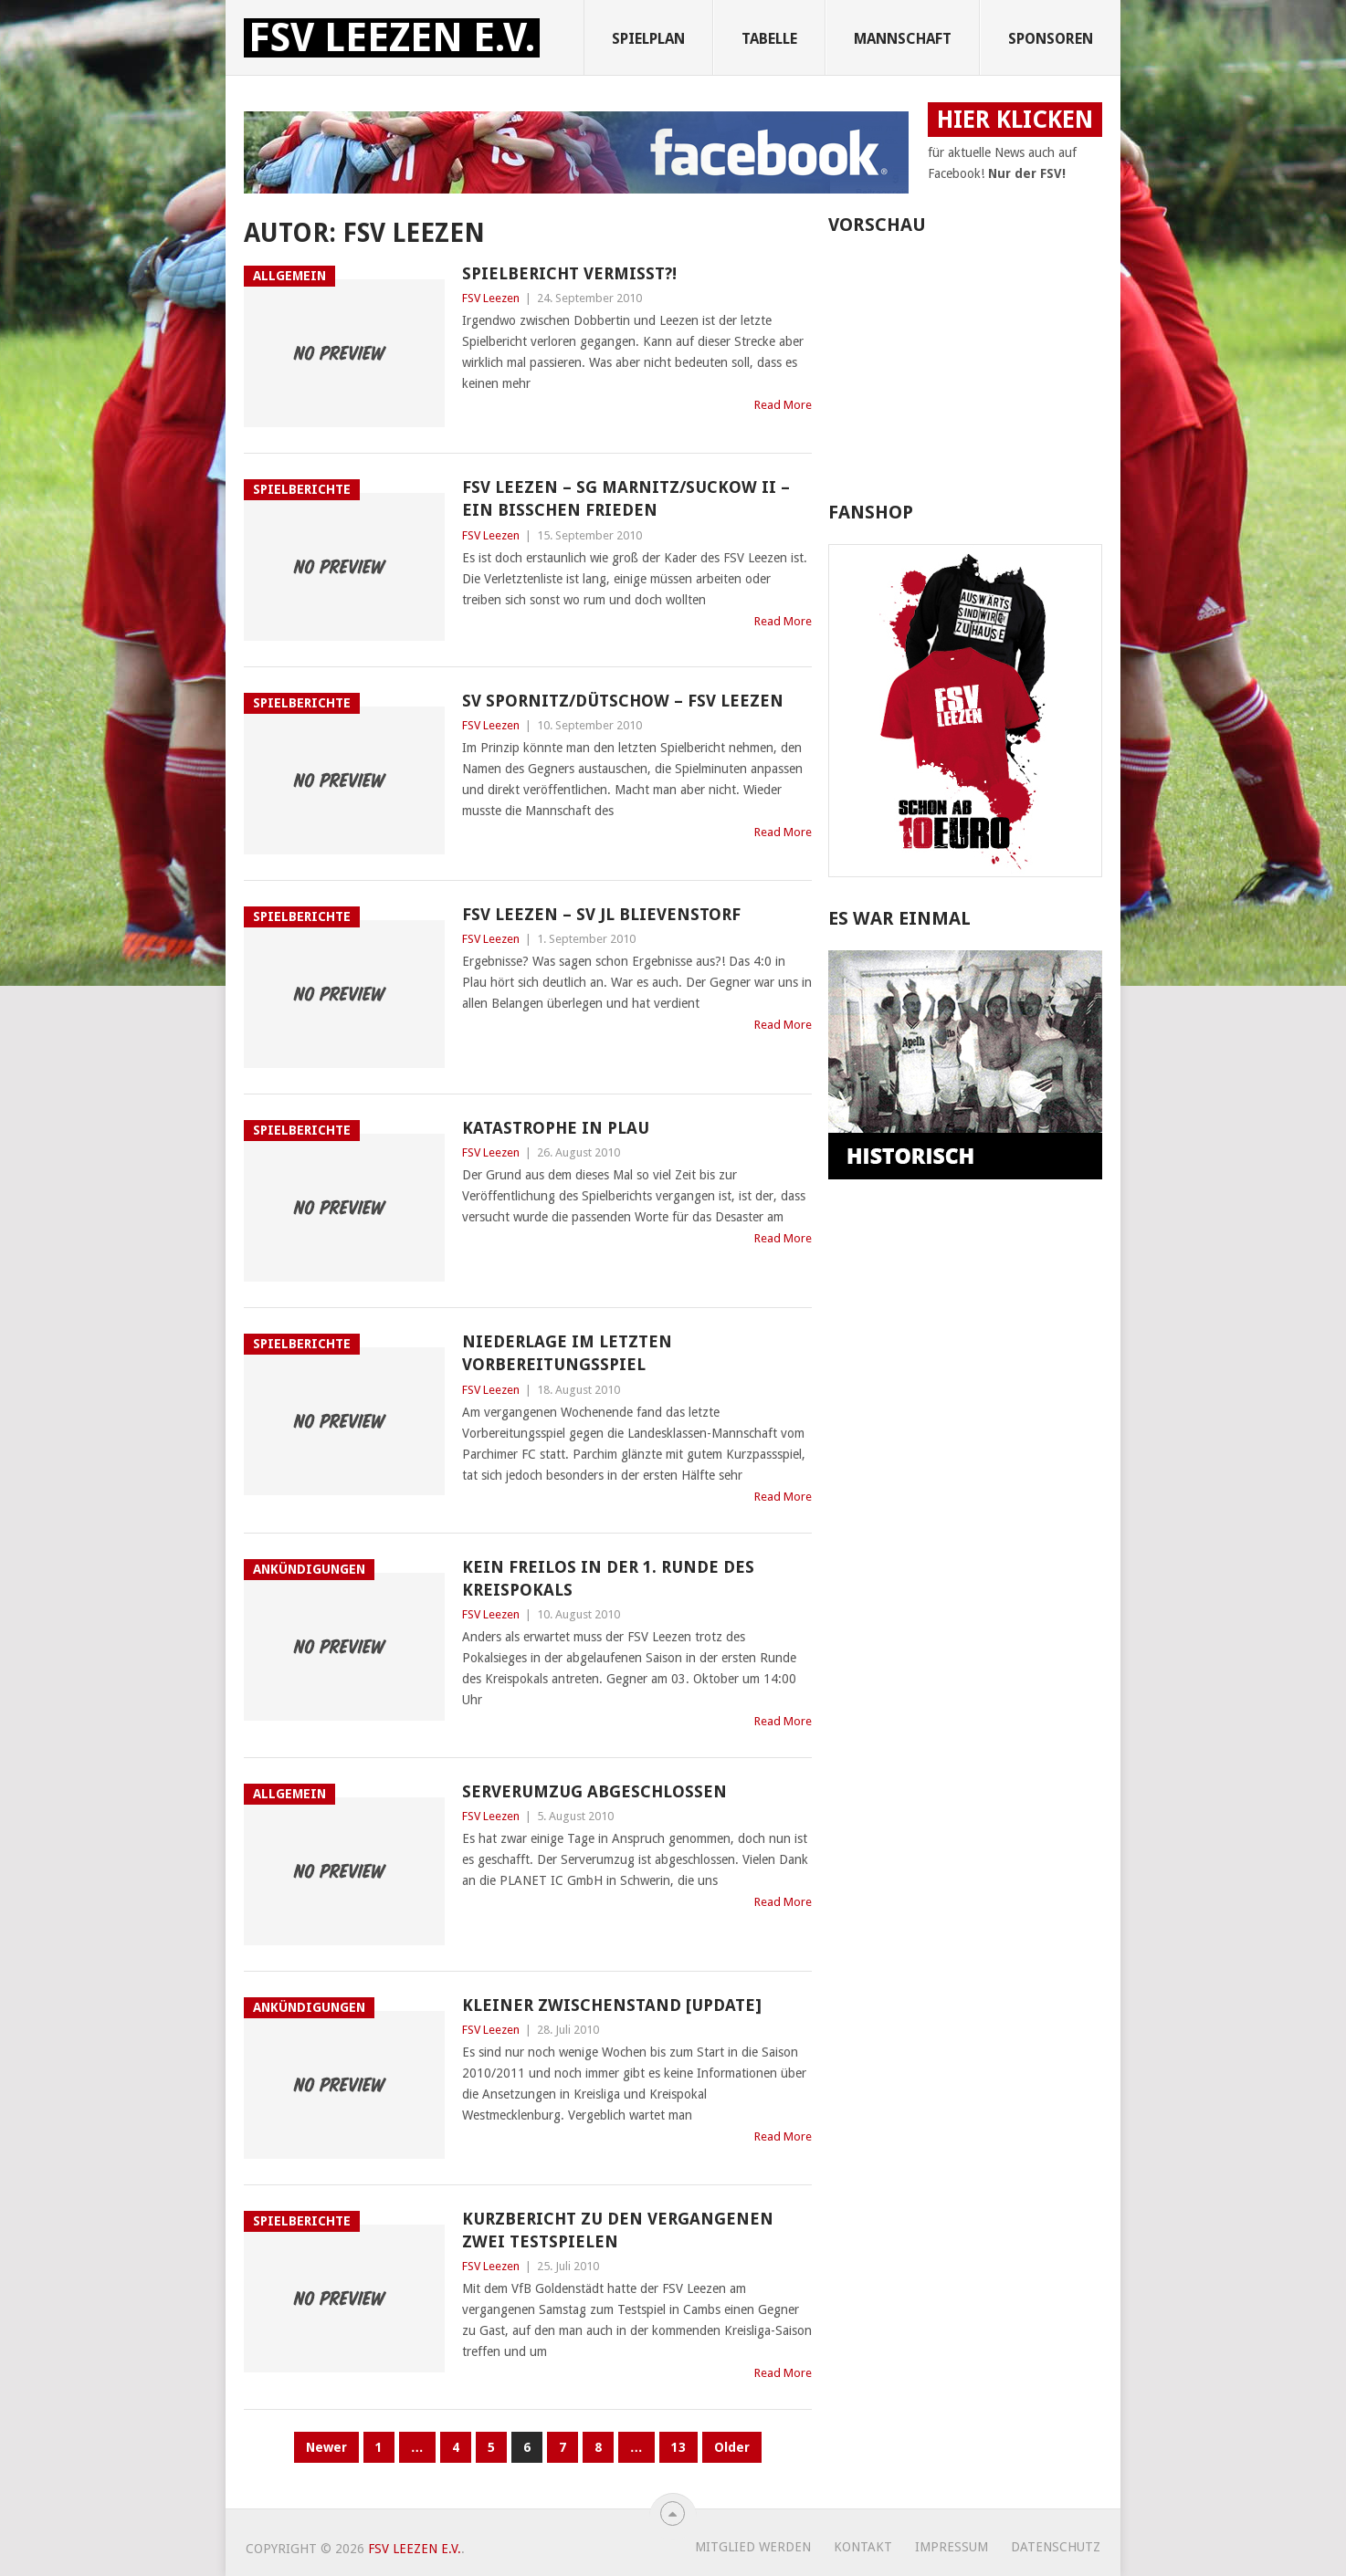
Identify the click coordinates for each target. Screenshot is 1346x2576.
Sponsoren (1050, 38)
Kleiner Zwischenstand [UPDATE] (612, 2005)
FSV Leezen (491, 298)
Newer (326, 2447)
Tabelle (769, 38)
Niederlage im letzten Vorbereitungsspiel (567, 1353)
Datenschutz (1055, 2546)
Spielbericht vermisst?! (569, 273)
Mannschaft (903, 38)
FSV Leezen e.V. (391, 38)
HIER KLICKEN (1015, 119)
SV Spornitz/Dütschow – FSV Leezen (622, 700)
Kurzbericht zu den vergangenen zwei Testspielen (617, 2230)
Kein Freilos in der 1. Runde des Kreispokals (608, 1578)
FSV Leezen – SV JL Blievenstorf (601, 914)
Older (732, 2447)
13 (678, 2447)
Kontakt (863, 2546)
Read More (783, 405)
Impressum (951, 2546)
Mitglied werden (753, 2546)
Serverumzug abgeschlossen (594, 1791)
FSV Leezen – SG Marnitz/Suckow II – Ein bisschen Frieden (626, 498)
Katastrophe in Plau (555, 1127)
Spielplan (648, 38)
